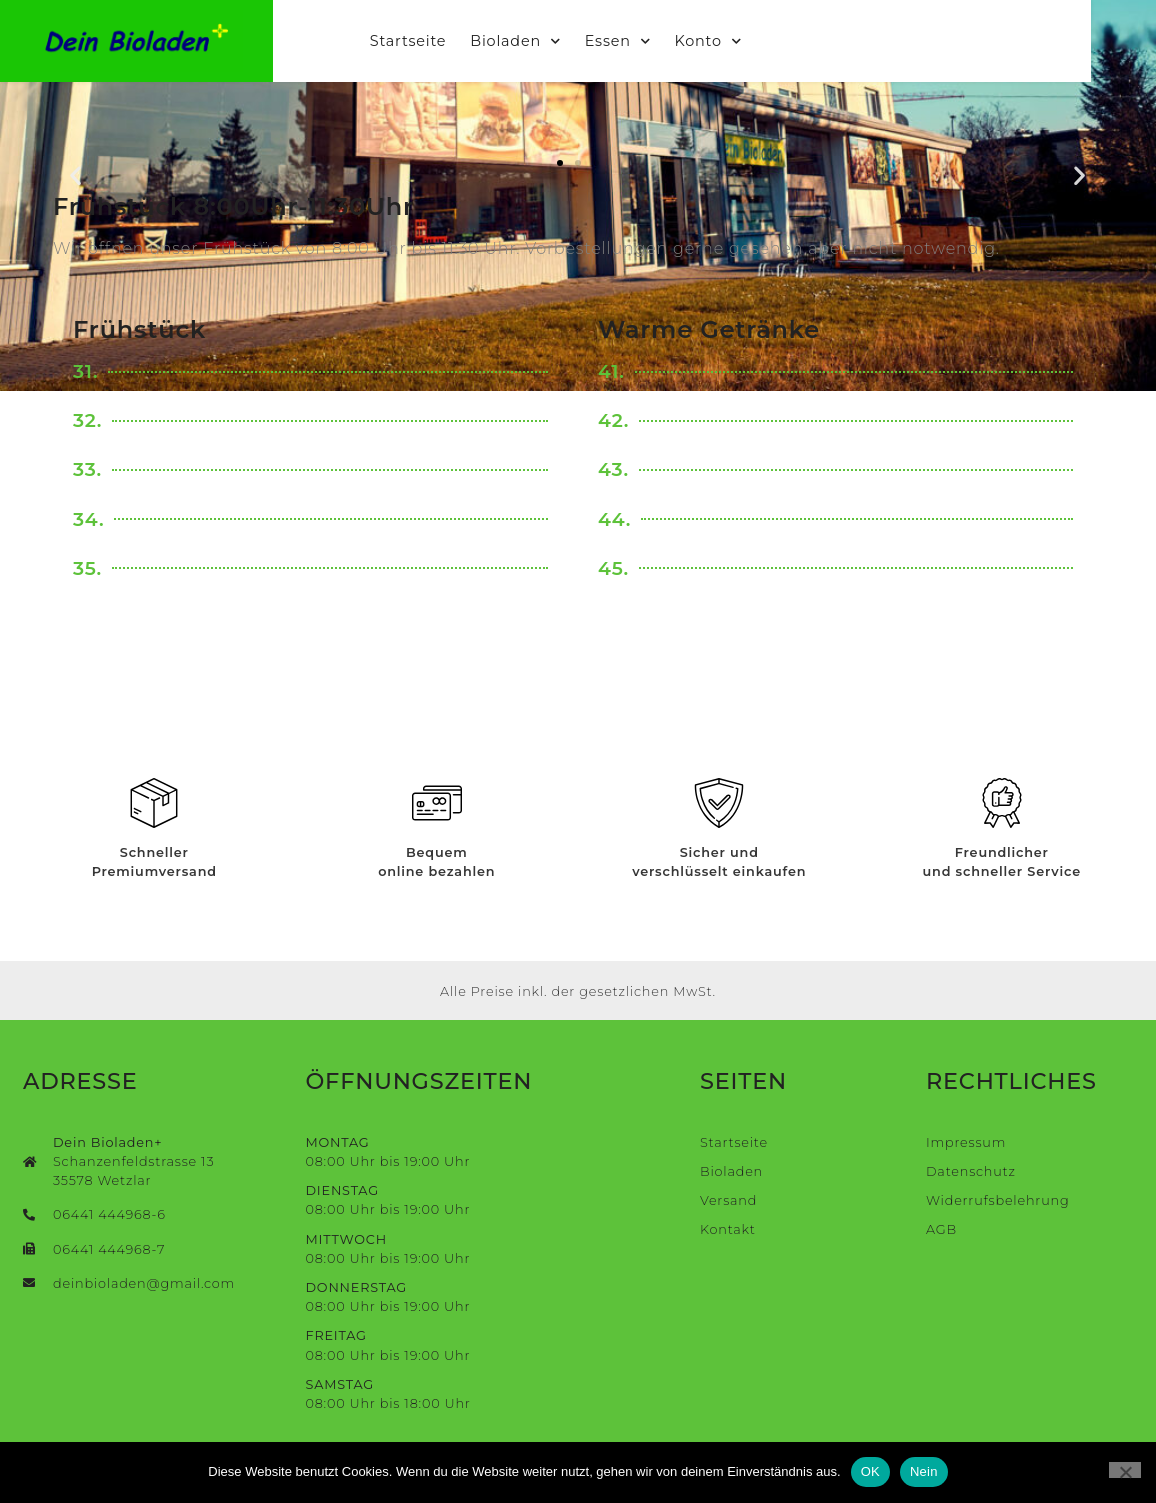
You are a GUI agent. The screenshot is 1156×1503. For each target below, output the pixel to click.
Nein (924, 1471)
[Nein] (1125, 1470)
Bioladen (548, 42)
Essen (651, 42)
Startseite (441, 42)
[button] (76, 174)
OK (870, 1471)
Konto (740, 42)
